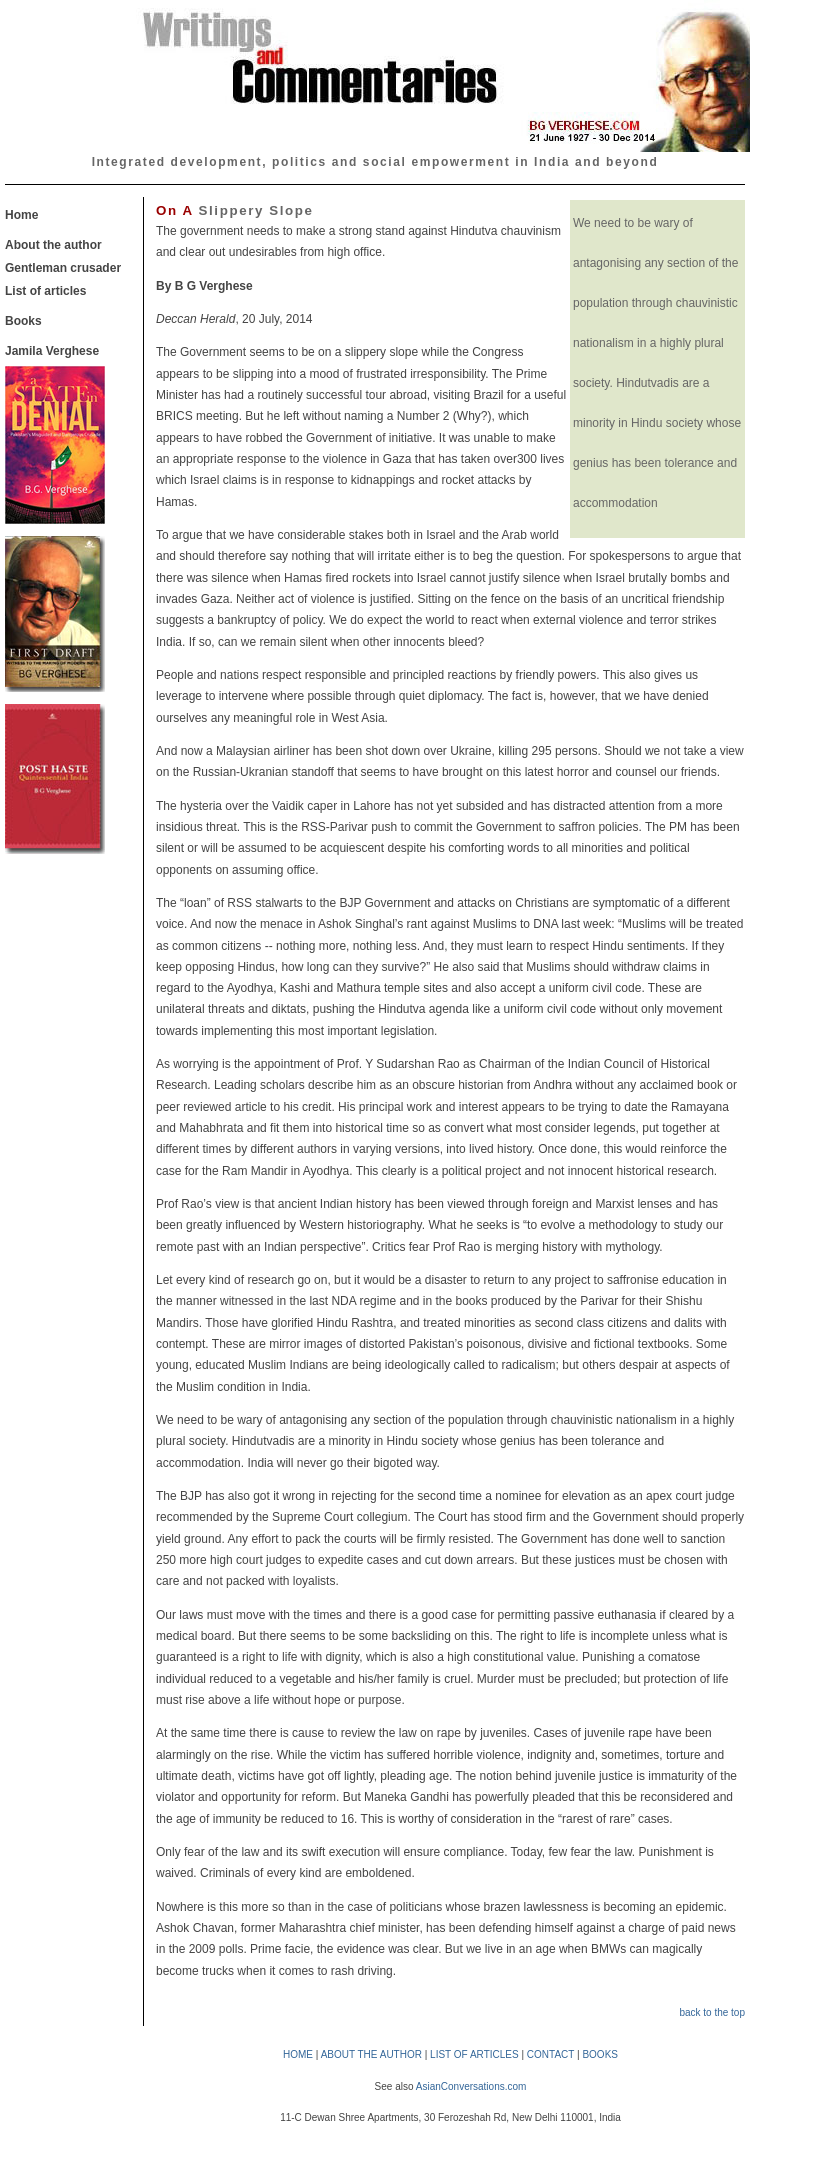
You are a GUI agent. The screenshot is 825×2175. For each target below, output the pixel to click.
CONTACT (550, 2054)
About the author (53, 245)
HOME (298, 2054)
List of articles (45, 291)
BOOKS (600, 2054)
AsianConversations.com (471, 2086)
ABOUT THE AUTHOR (371, 2054)
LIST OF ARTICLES (474, 2054)
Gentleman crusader (63, 268)
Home (21, 215)
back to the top (712, 2012)
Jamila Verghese (52, 351)
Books (23, 321)
